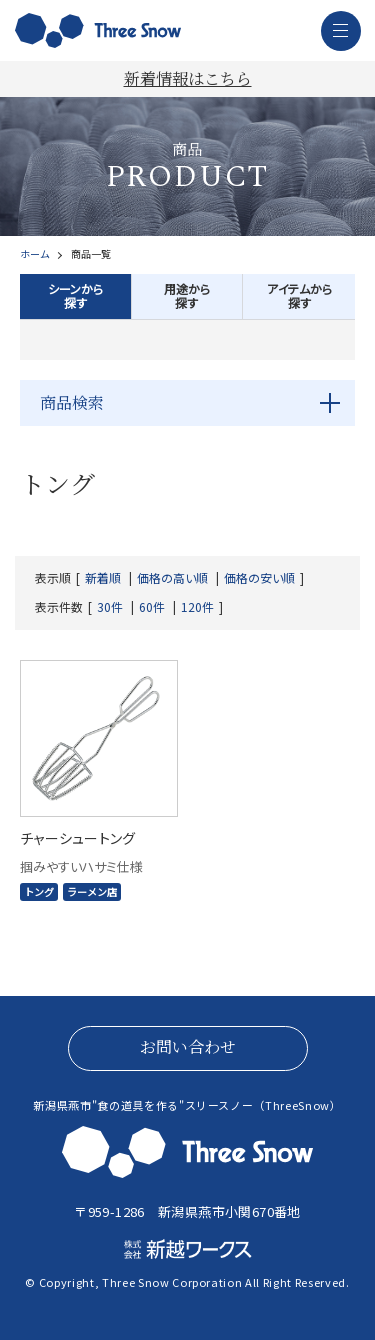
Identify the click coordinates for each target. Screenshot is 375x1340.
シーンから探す (75, 295)
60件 (152, 607)
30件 (110, 607)
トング (39, 891)
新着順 (103, 578)
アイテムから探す (299, 295)
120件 (197, 607)
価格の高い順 (172, 578)
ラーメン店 (92, 891)
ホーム (34, 254)
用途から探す (187, 295)
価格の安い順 (259, 578)
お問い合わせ (188, 1046)
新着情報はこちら (188, 78)
